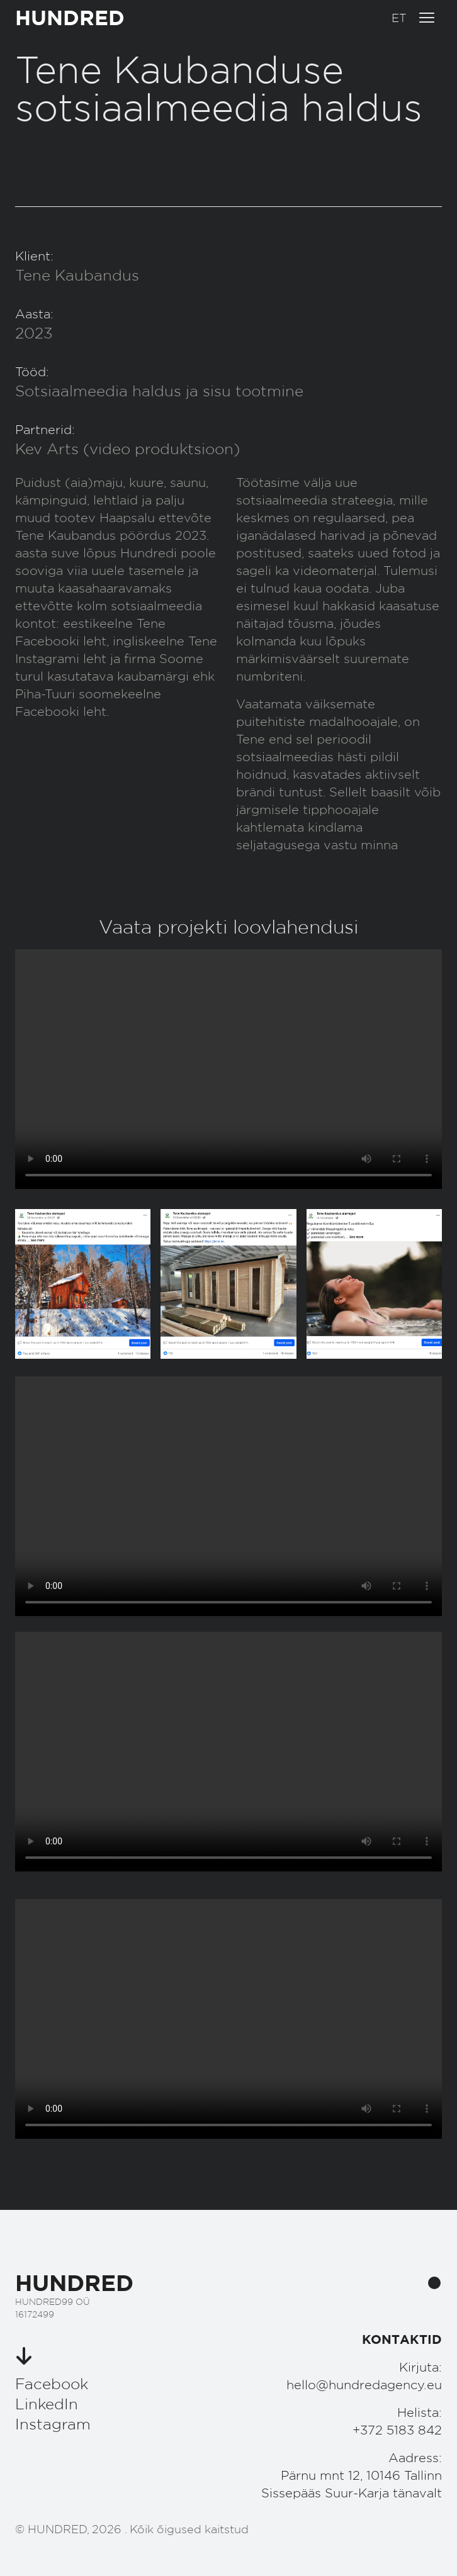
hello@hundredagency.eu (364, 2385)
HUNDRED (70, 17)
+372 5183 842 (397, 2430)
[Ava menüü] (427, 18)
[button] (399, 17)
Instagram (53, 2424)
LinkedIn (46, 2403)
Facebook (51, 2383)
